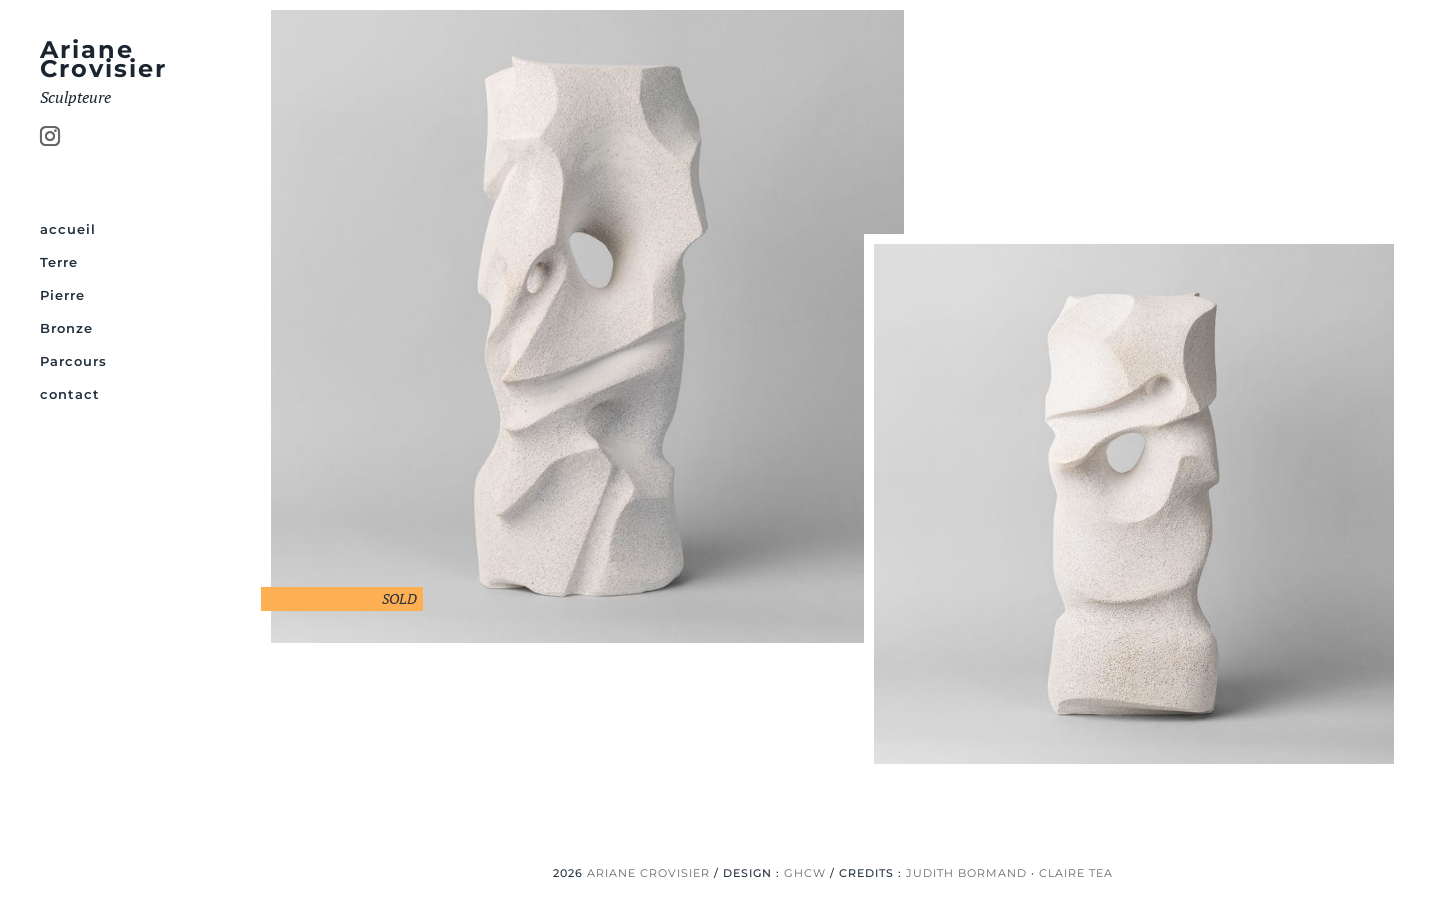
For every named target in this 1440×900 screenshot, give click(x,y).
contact (70, 394)
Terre (59, 262)
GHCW (805, 873)
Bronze (66, 328)
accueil (68, 229)
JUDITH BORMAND (966, 873)
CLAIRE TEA (1076, 873)
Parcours (73, 361)
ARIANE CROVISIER (648, 873)
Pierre (62, 295)
